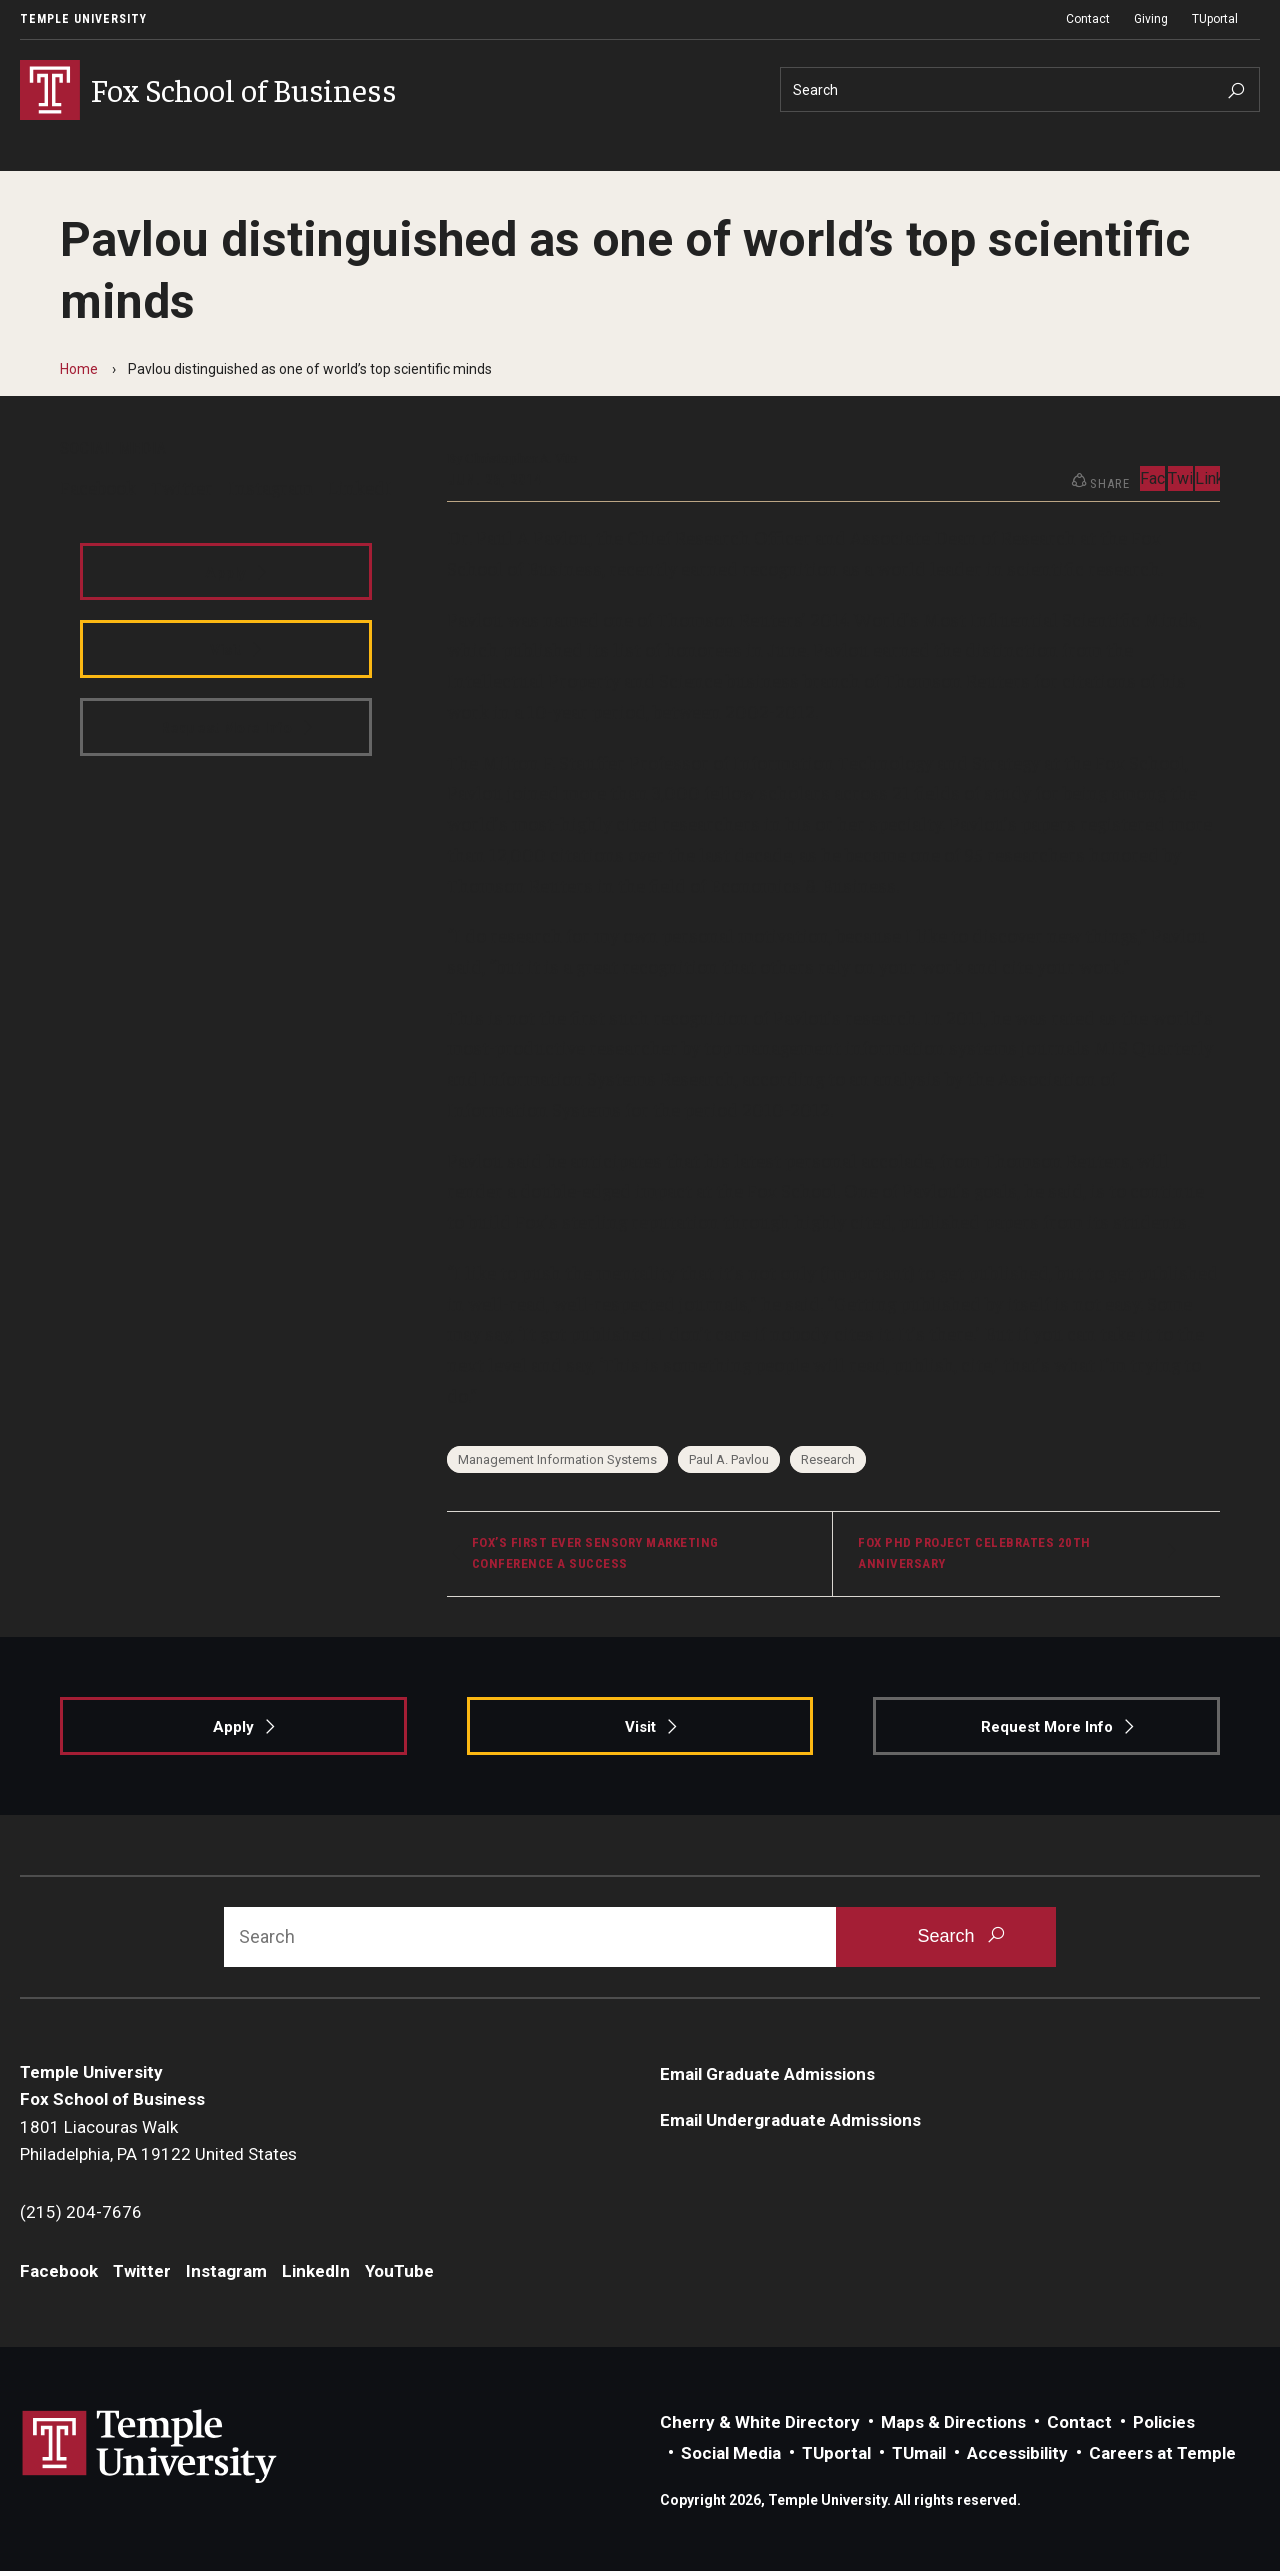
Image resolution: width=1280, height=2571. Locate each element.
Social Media (731, 2453)
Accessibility (1017, 2453)
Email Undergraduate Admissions (790, 2120)
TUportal (1215, 19)
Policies (1164, 2422)
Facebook (98, 487)
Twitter (182, 487)
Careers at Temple (1162, 2453)
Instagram (270, 487)
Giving (1151, 19)
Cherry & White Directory (760, 2422)
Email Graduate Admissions (767, 2074)
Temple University (83, 19)
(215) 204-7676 (81, 2212)
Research (828, 1459)
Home (79, 369)
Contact (1088, 19)
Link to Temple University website (150, 2447)
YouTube (399, 2271)
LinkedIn (365, 487)
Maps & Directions (953, 2422)
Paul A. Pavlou (729, 1459)
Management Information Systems (557, 1459)
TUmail (919, 2453)
